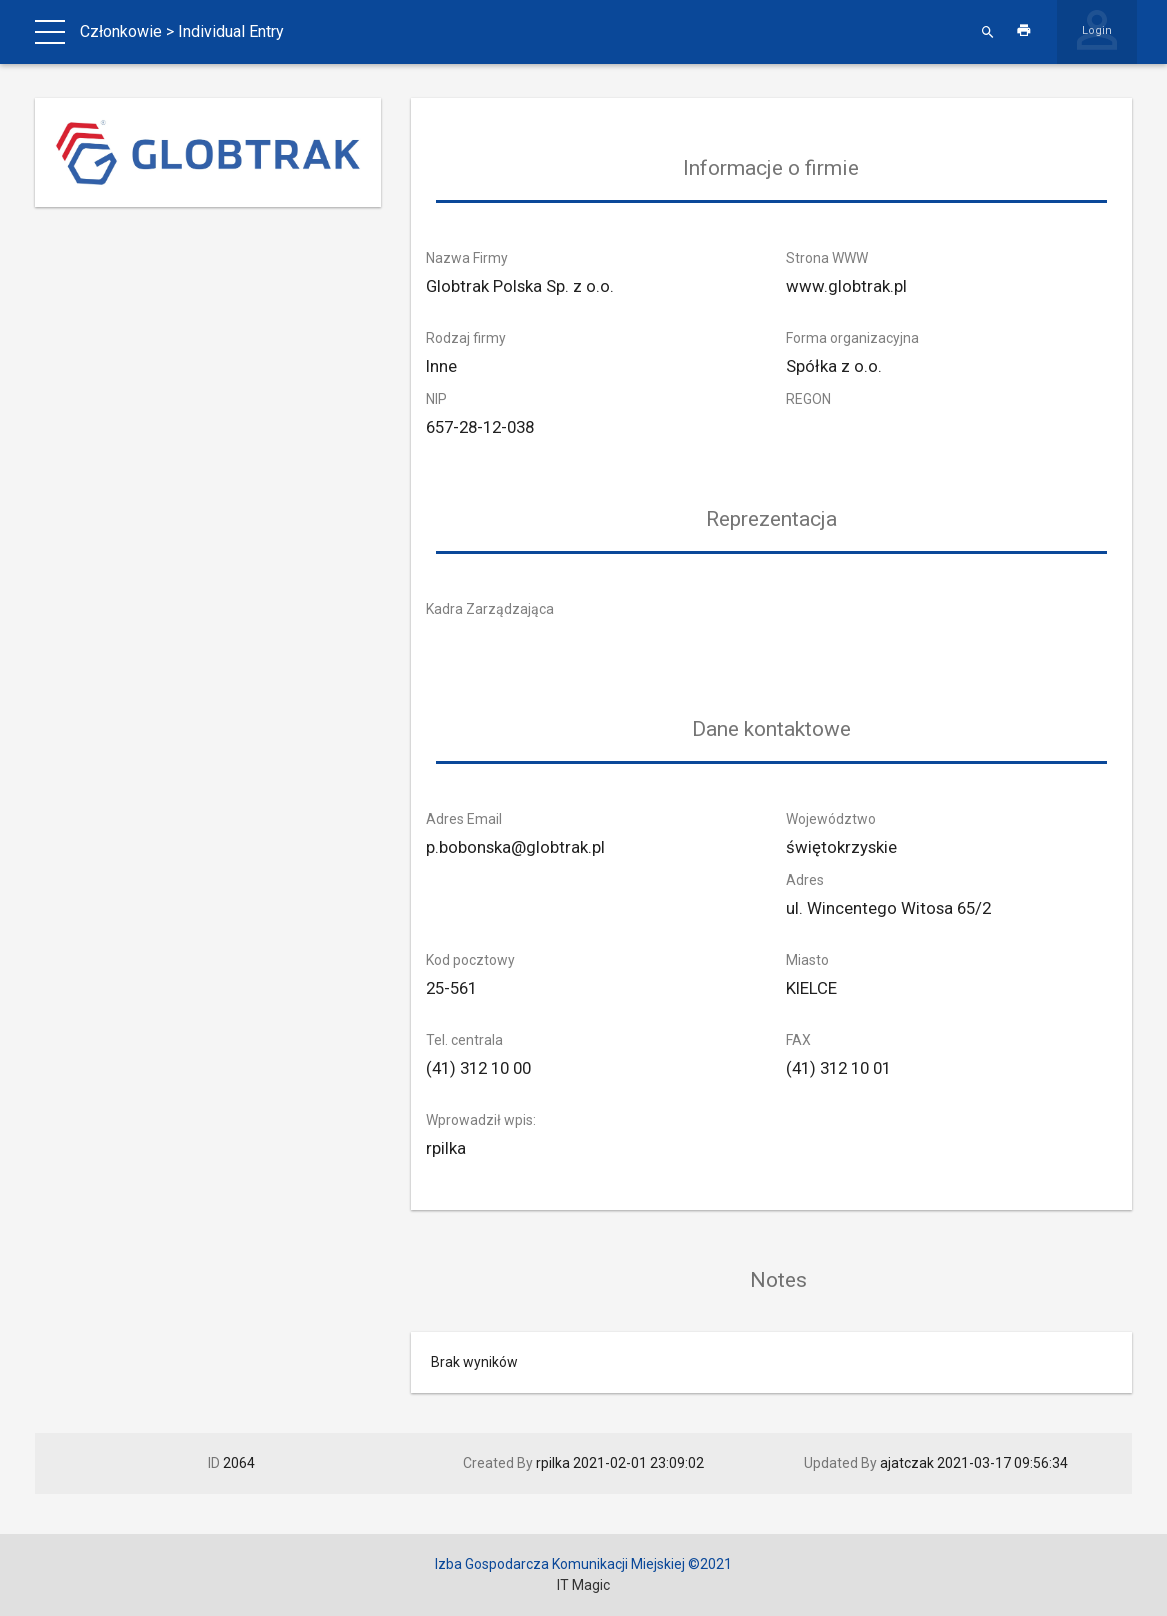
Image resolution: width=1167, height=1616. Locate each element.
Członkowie (121, 31)
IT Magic (583, 1585)
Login (1097, 30)
